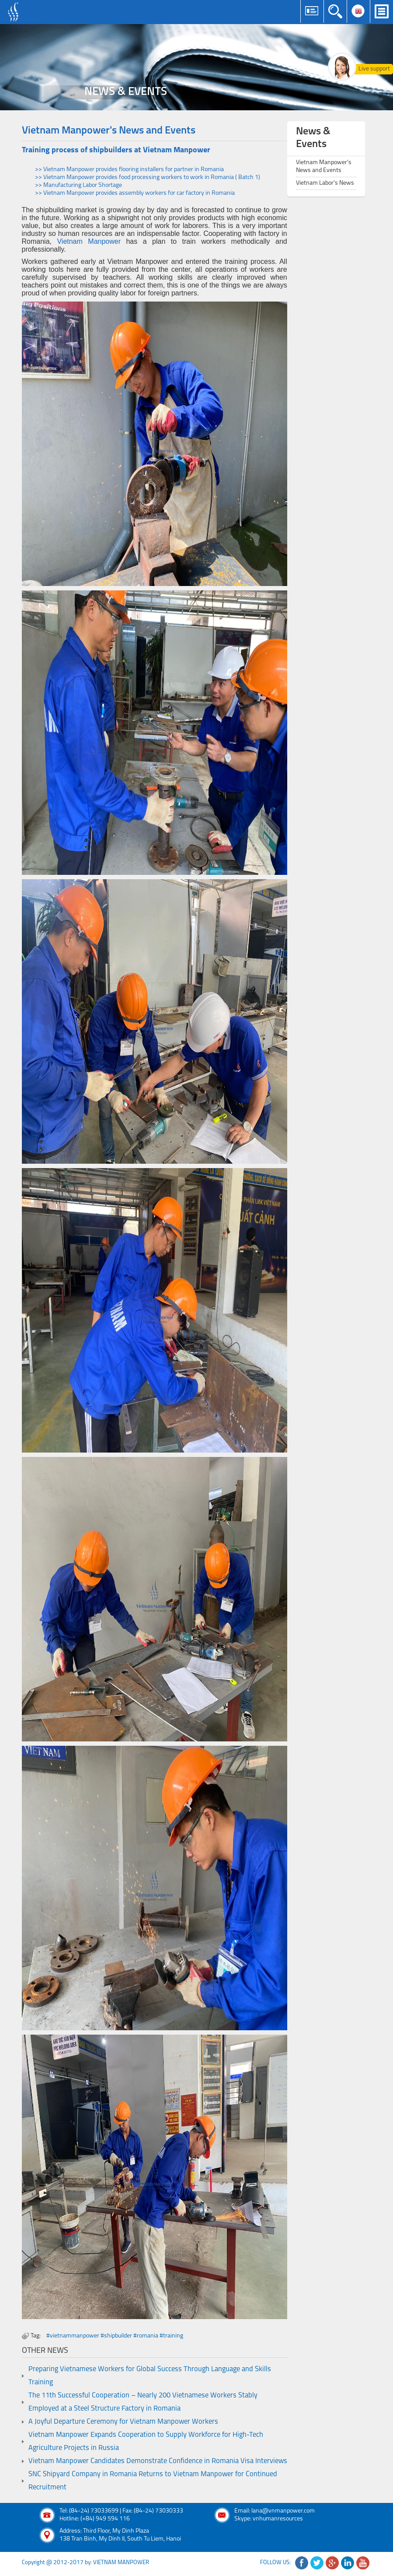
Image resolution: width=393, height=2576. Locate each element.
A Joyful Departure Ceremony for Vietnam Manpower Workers (123, 2421)
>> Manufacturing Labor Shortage (78, 185)
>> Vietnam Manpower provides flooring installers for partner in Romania (129, 169)
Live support (374, 69)
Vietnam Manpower (89, 241)
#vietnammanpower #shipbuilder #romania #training (114, 2336)
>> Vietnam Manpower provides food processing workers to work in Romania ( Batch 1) (147, 177)
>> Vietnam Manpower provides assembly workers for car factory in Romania (135, 193)
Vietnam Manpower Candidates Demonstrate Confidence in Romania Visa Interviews (157, 2461)
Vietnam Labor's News (325, 183)
